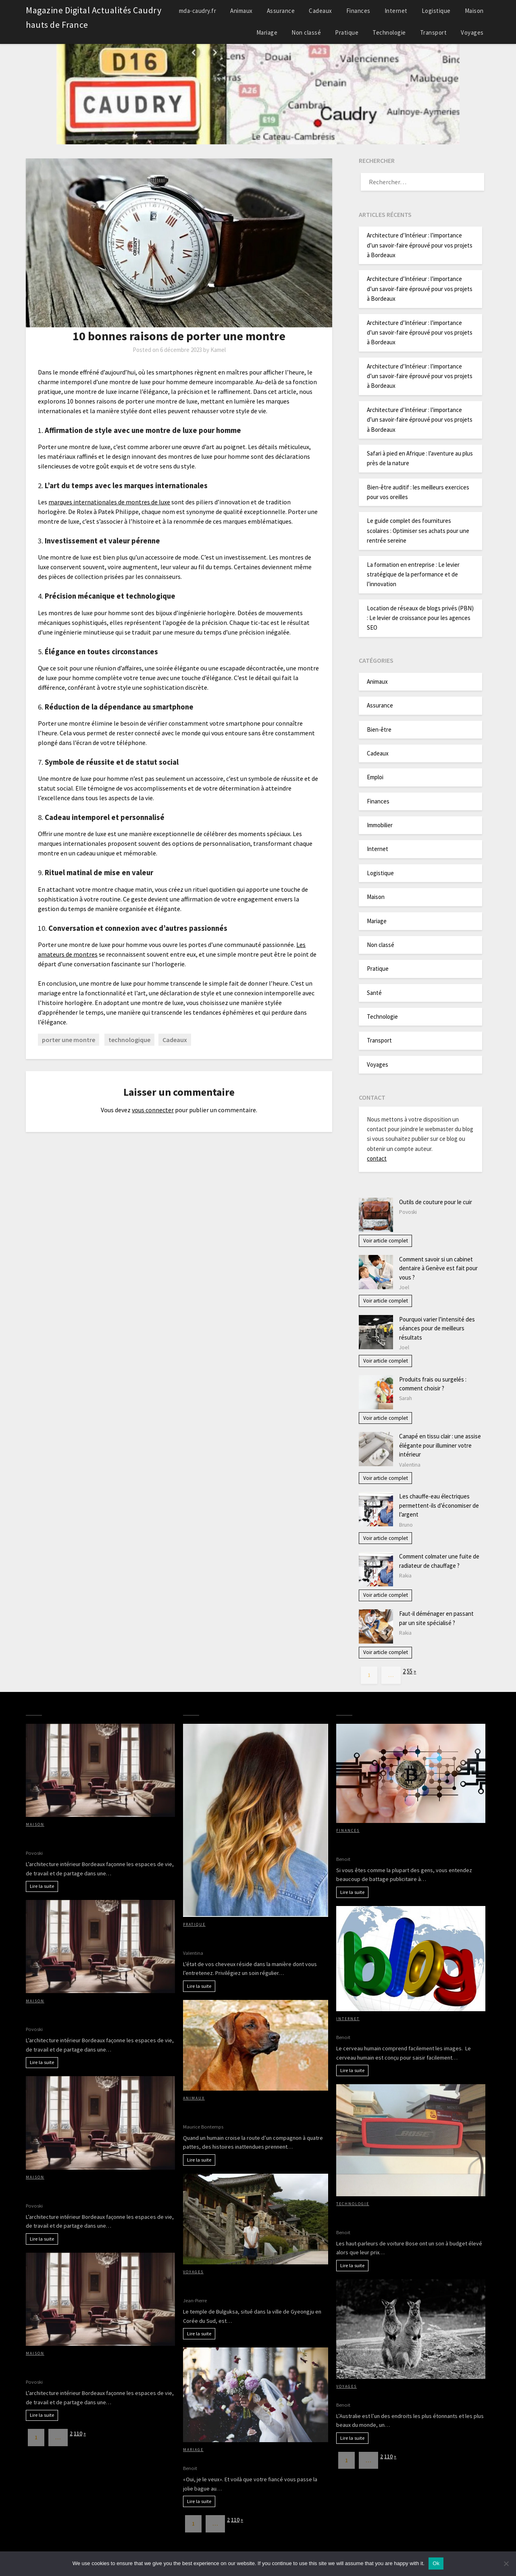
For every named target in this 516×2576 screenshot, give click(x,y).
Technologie (389, 32)
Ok (436, 2563)
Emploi (375, 777)
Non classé (306, 32)
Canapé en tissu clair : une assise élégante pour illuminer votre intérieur (440, 1445)
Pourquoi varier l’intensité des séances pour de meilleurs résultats (437, 1328)
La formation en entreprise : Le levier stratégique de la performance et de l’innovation (413, 574)
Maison (474, 11)
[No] (506, 2563)
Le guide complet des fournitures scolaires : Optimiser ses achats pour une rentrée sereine (418, 530)
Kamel (218, 350)
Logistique (436, 11)
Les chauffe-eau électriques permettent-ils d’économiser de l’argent (439, 1505)
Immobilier (380, 825)
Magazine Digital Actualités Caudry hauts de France (93, 17)
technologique (129, 1040)
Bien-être (379, 729)
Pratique (346, 32)
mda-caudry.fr (197, 11)
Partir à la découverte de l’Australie (386, 2394)
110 (78, 2433)
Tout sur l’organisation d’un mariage (234, 2457)
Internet (396, 11)
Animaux (241, 11)
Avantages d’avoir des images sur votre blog (398, 2027)
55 (409, 1671)
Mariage (267, 32)
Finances (358, 11)
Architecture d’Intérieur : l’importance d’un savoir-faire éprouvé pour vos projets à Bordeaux (419, 245)
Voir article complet (385, 1240)
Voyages (472, 32)
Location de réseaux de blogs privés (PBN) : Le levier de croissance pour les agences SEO (420, 618)
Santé (374, 993)
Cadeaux (320, 11)
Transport (433, 32)
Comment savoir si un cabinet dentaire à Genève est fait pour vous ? (438, 1268)
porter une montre (68, 1040)
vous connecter (153, 1110)
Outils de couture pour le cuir (435, 1202)
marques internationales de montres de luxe (109, 502)
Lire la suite (42, 1886)
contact (377, 1158)
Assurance (281, 11)
